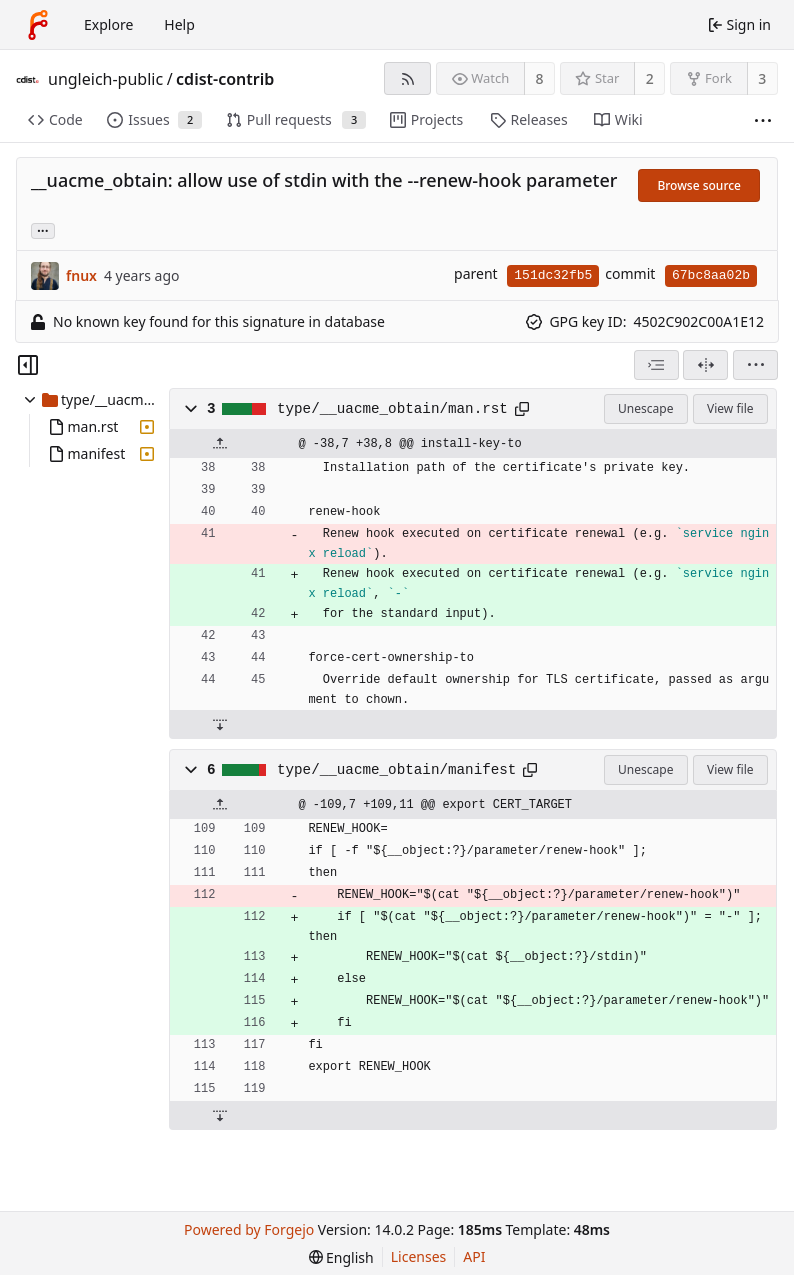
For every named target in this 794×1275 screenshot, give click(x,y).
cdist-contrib (225, 79)
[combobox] (656, 365)
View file (730, 408)
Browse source (699, 185)
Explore (108, 24)
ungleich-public (105, 79)
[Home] (38, 25)
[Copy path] (522, 409)
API (474, 1256)
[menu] (755, 365)
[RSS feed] (407, 78)
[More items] (763, 120)
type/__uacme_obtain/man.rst (392, 409)
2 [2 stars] (650, 78)
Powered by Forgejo (249, 1229)
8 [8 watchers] (540, 78)
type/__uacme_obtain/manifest (396, 770)
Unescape (645, 408)
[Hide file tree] (28, 365)
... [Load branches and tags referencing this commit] (43, 229)
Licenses (419, 1256)
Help (179, 24)
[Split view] (705, 365)
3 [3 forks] (762, 78)
